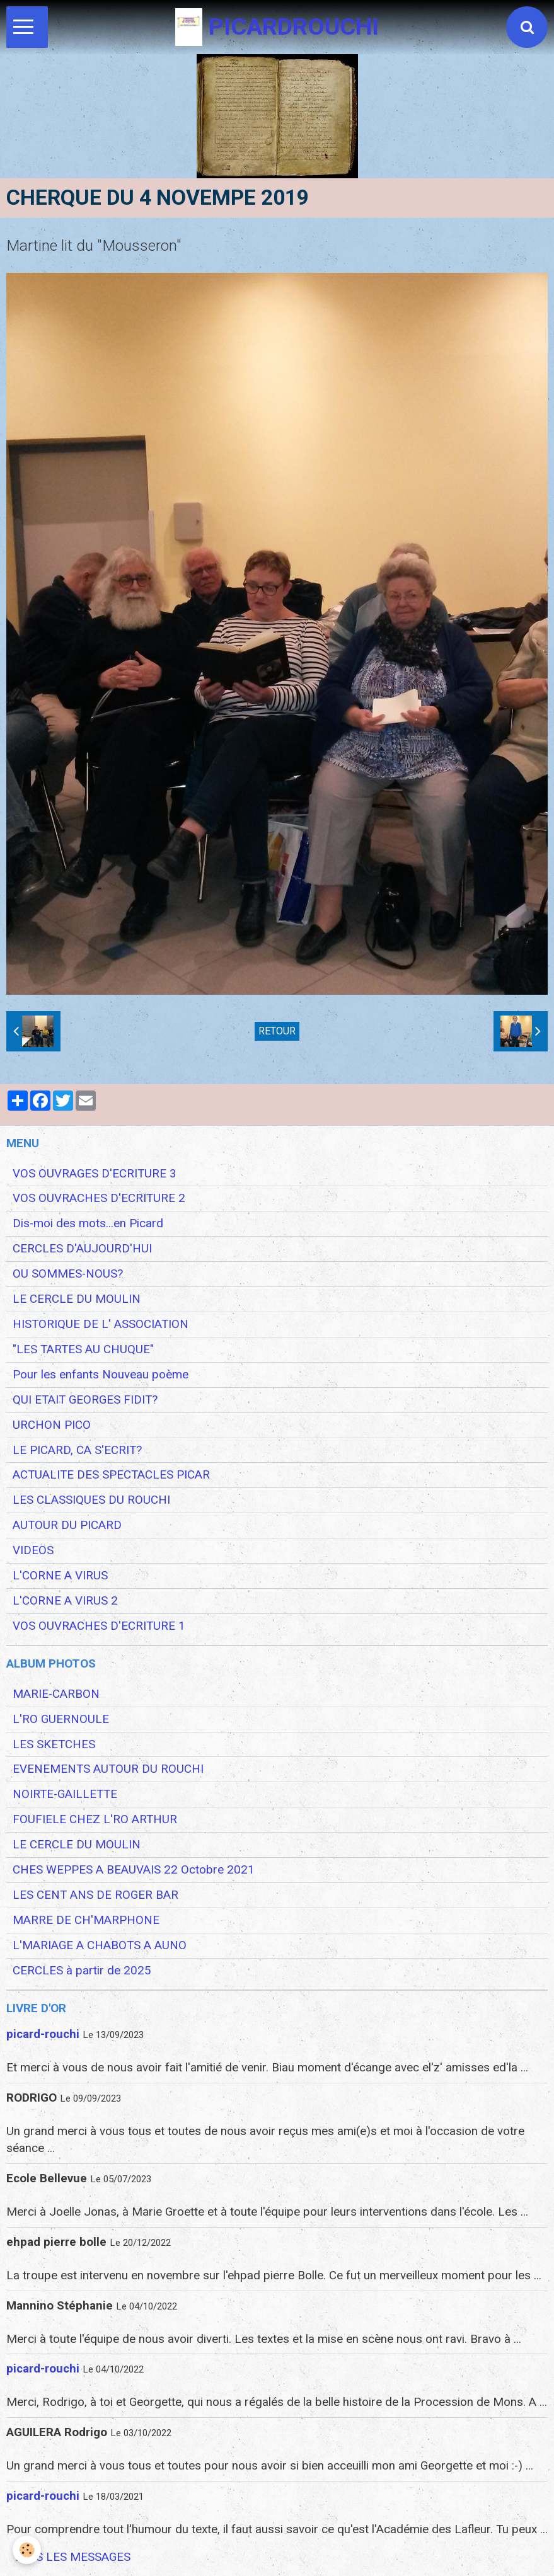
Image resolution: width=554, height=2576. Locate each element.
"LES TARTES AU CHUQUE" (83, 1349)
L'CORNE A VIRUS (60, 1576)
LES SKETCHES (54, 1744)
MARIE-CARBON (56, 1694)
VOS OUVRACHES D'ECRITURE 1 (99, 1626)
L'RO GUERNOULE (61, 1719)
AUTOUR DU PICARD (67, 1525)
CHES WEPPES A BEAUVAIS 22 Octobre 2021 (134, 1870)
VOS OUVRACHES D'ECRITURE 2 (99, 1198)
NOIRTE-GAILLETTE (65, 1794)
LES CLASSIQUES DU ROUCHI (91, 1500)
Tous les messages (71, 2557)
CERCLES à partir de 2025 (82, 1971)
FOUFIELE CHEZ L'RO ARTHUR (95, 1819)
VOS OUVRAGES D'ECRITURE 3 (94, 1174)
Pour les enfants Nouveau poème (100, 1375)
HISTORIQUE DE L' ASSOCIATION (100, 1324)
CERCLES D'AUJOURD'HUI (82, 1249)
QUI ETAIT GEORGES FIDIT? (85, 1400)
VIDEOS (33, 1550)
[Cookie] (27, 2550)
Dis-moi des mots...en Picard (88, 1223)
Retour (277, 1031)
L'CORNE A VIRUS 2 (65, 1601)
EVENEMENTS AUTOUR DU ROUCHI (108, 1769)
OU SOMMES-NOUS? (68, 1274)
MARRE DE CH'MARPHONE (86, 1920)
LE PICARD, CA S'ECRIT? (77, 1450)
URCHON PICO (52, 1425)
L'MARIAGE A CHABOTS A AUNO (100, 1945)
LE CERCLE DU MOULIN (77, 1299)
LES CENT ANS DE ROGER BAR (95, 1895)
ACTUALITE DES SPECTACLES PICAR (111, 1475)
